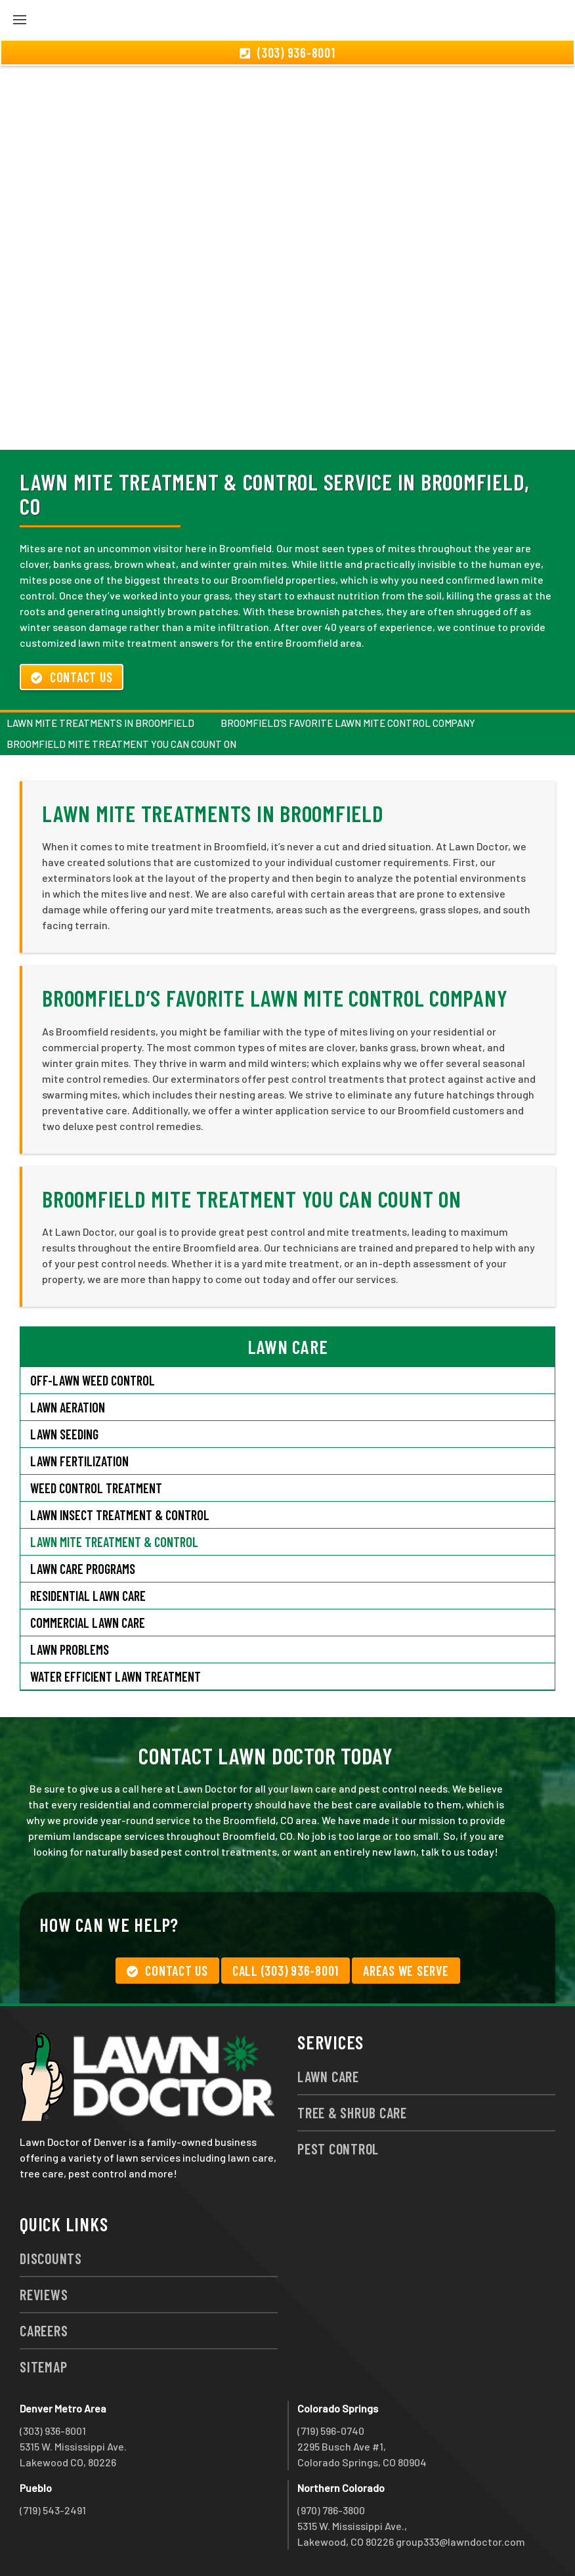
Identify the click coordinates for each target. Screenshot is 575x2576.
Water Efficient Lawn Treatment (115, 1676)
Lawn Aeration (67, 1407)
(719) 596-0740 (330, 2430)
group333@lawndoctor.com (460, 2541)
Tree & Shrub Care (352, 2112)
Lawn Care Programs (82, 1569)
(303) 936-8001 (53, 2430)
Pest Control (338, 2148)
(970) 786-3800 (331, 2510)
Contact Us (71, 677)
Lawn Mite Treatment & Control (114, 1542)
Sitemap (43, 2366)
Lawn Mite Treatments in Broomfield (100, 723)
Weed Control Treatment (96, 1488)
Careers (44, 2330)
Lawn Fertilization (79, 1461)
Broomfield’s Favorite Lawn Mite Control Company (348, 723)
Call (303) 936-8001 (285, 1970)
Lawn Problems (69, 1649)
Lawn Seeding (64, 1434)
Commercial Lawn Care (87, 1622)
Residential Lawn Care (88, 1596)
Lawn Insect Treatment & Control (119, 1515)
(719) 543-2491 (53, 2510)
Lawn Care (328, 2076)
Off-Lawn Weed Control (92, 1380)
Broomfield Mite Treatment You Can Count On (121, 744)
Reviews (44, 2294)
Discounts (51, 2258)
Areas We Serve (406, 1970)
